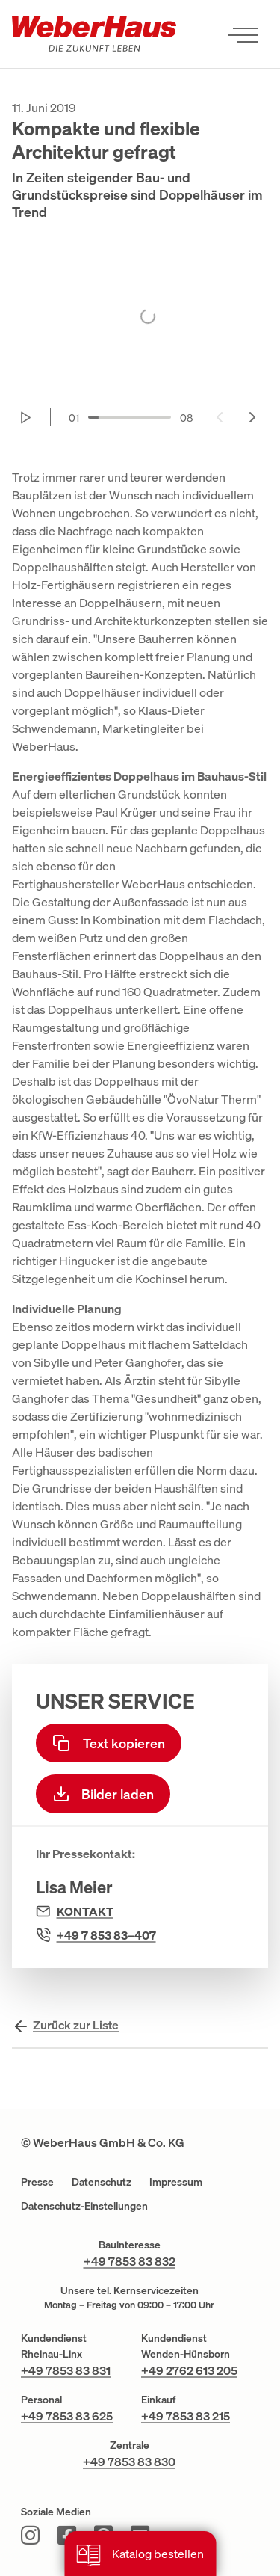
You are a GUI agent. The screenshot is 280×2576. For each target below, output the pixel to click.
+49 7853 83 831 (66, 2370)
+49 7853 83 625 (67, 2416)
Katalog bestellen (140, 2555)
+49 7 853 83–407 (106, 1935)
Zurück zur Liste (76, 2025)
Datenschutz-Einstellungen (84, 2205)
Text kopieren (108, 1743)
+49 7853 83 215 (185, 2416)
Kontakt (85, 1911)
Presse (37, 2181)
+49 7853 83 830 (129, 2461)
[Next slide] (252, 417)
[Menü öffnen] (242, 34)
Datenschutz (101, 2181)
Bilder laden (103, 1794)
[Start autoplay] (26, 417)
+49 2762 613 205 (189, 2370)
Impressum (175, 2181)
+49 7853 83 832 (129, 2261)
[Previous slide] (219, 417)
